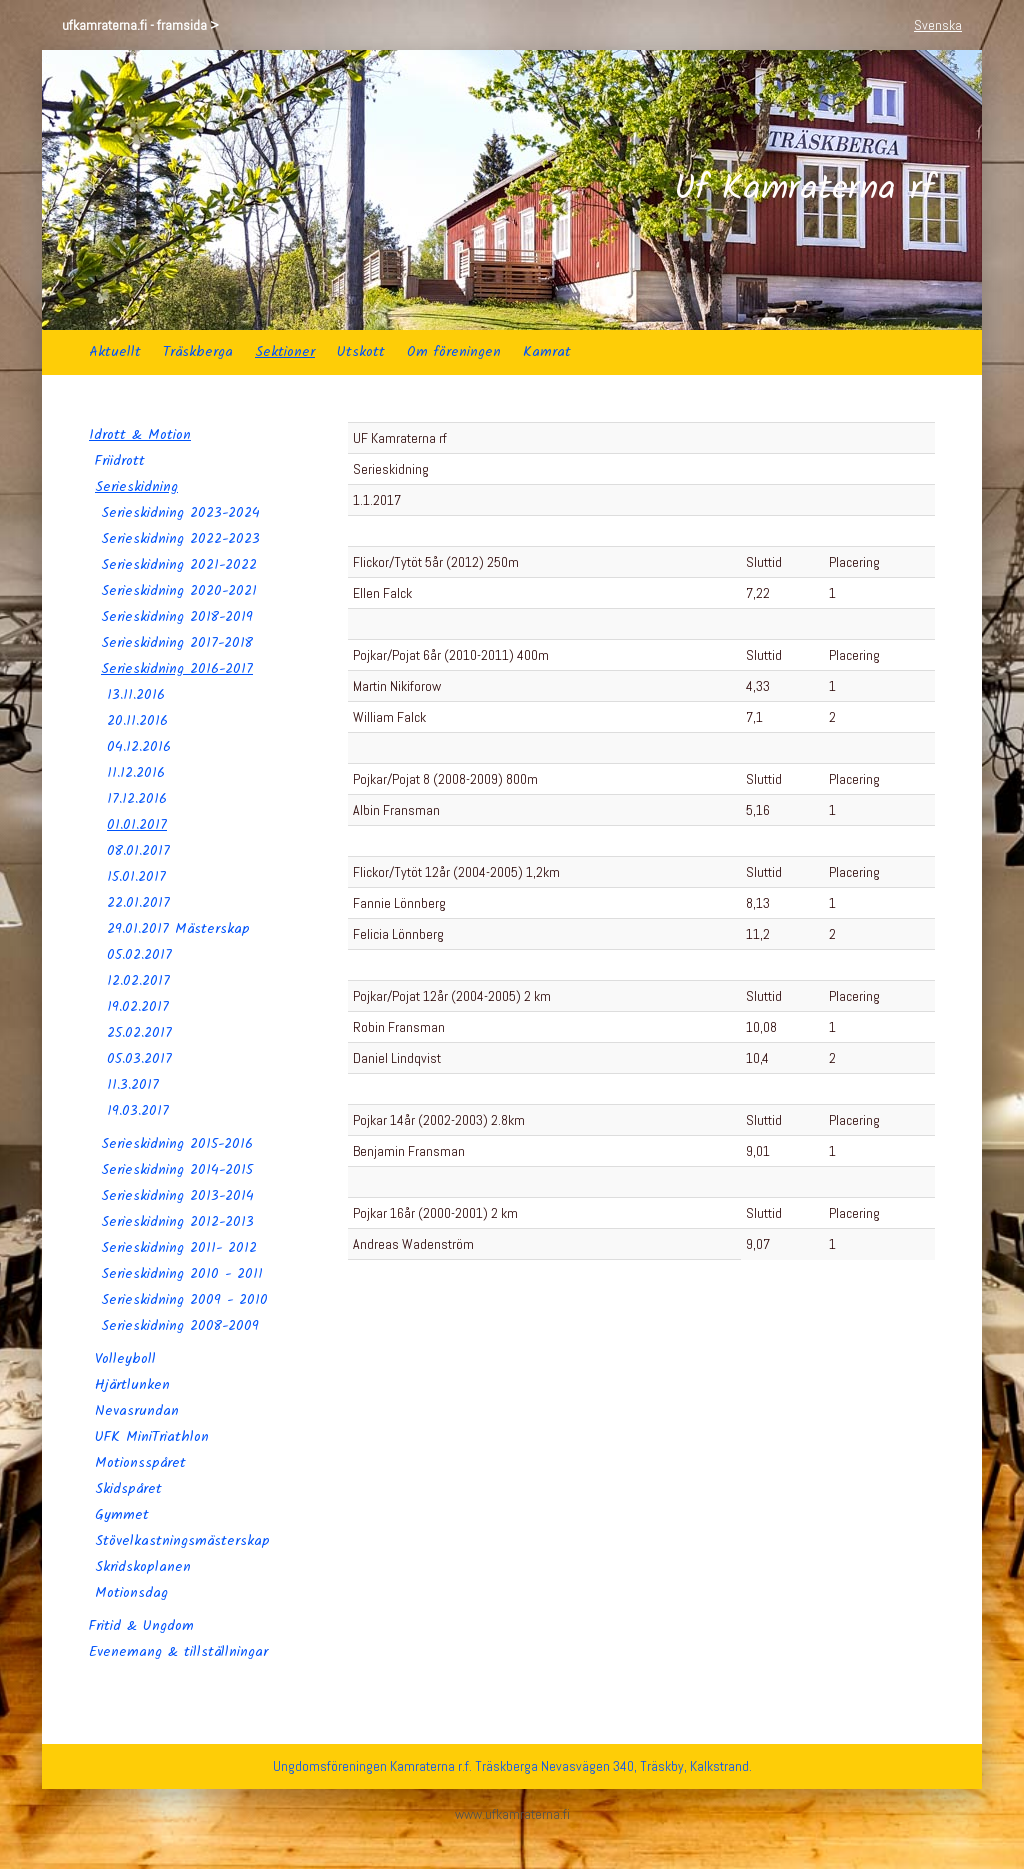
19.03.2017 (138, 1111)
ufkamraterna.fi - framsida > (140, 25)
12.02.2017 (138, 981)
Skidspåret (128, 1489)
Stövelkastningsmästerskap (182, 1541)
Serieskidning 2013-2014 (177, 1196)
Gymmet (122, 1515)
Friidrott (120, 461)
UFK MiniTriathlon (152, 1437)
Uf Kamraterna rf (804, 190)
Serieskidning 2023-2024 (180, 513)
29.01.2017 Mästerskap (178, 929)
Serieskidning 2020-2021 (179, 591)
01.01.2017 (137, 825)
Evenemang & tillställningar (178, 1652)
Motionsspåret (140, 1463)
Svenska (938, 25)
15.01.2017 (136, 877)
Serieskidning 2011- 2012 (179, 1248)
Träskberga (198, 352)
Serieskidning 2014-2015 (177, 1170)
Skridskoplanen (143, 1567)
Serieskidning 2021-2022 (179, 565)
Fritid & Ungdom (141, 1626)
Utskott (361, 352)
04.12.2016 (139, 747)
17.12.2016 (137, 799)
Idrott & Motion (140, 435)
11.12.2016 (136, 773)
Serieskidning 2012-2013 (177, 1222)
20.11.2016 (137, 721)
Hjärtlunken (132, 1385)
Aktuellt (115, 352)
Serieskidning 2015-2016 (177, 1144)
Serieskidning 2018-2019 (177, 617)
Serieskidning (136, 487)
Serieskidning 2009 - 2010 (184, 1300)
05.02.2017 (139, 955)
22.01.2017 (138, 903)
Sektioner (285, 352)
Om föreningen (454, 352)
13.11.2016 (136, 695)
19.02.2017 (138, 1007)
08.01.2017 (138, 851)
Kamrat (547, 352)
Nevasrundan (137, 1411)
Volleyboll (125, 1359)
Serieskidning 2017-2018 (177, 643)
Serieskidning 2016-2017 (177, 669)
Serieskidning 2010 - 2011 (182, 1274)
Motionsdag (131, 1593)
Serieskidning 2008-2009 (180, 1326)
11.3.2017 (133, 1085)
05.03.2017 (139, 1059)
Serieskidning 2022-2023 (180, 539)
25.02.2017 (139, 1033)
